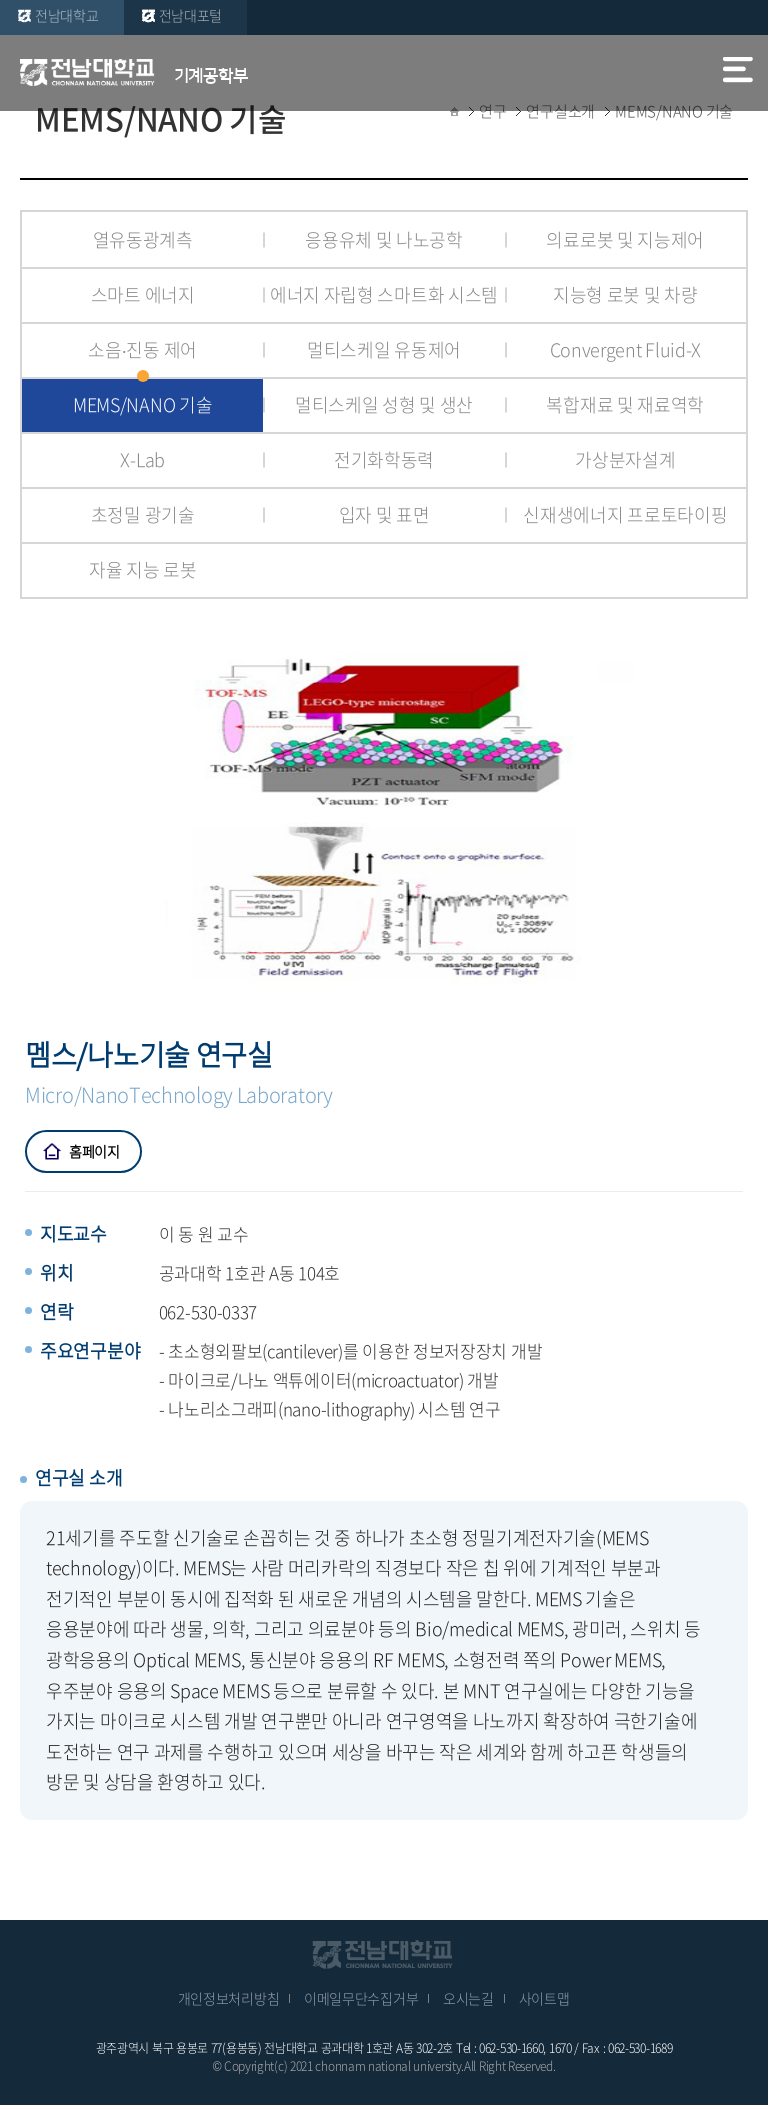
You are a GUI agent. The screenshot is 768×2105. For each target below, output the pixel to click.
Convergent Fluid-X (626, 349)
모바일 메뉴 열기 (738, 72)
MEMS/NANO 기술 (142, 404)
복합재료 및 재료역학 (625, 404)
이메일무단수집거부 (361, 1998)
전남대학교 (67, 15)
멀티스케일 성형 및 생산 (384, 404)
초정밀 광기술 (143, 514)
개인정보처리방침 (229, 1998)
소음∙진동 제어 (142, 349)
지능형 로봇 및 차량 (625, 294)
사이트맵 (544, 1998)
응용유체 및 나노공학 (384, 239)
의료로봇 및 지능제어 (625, 239)
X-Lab (142, 459)
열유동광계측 (143, 239)
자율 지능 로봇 (143, 569)
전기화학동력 (384, 459)
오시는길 (468, 1998)
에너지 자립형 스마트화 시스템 (384, 294)
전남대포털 (191, 15)
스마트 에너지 (143, 294)
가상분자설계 (625, 459)
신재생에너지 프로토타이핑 (625, 514)
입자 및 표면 (384, 514)
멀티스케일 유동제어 (384, 349)
